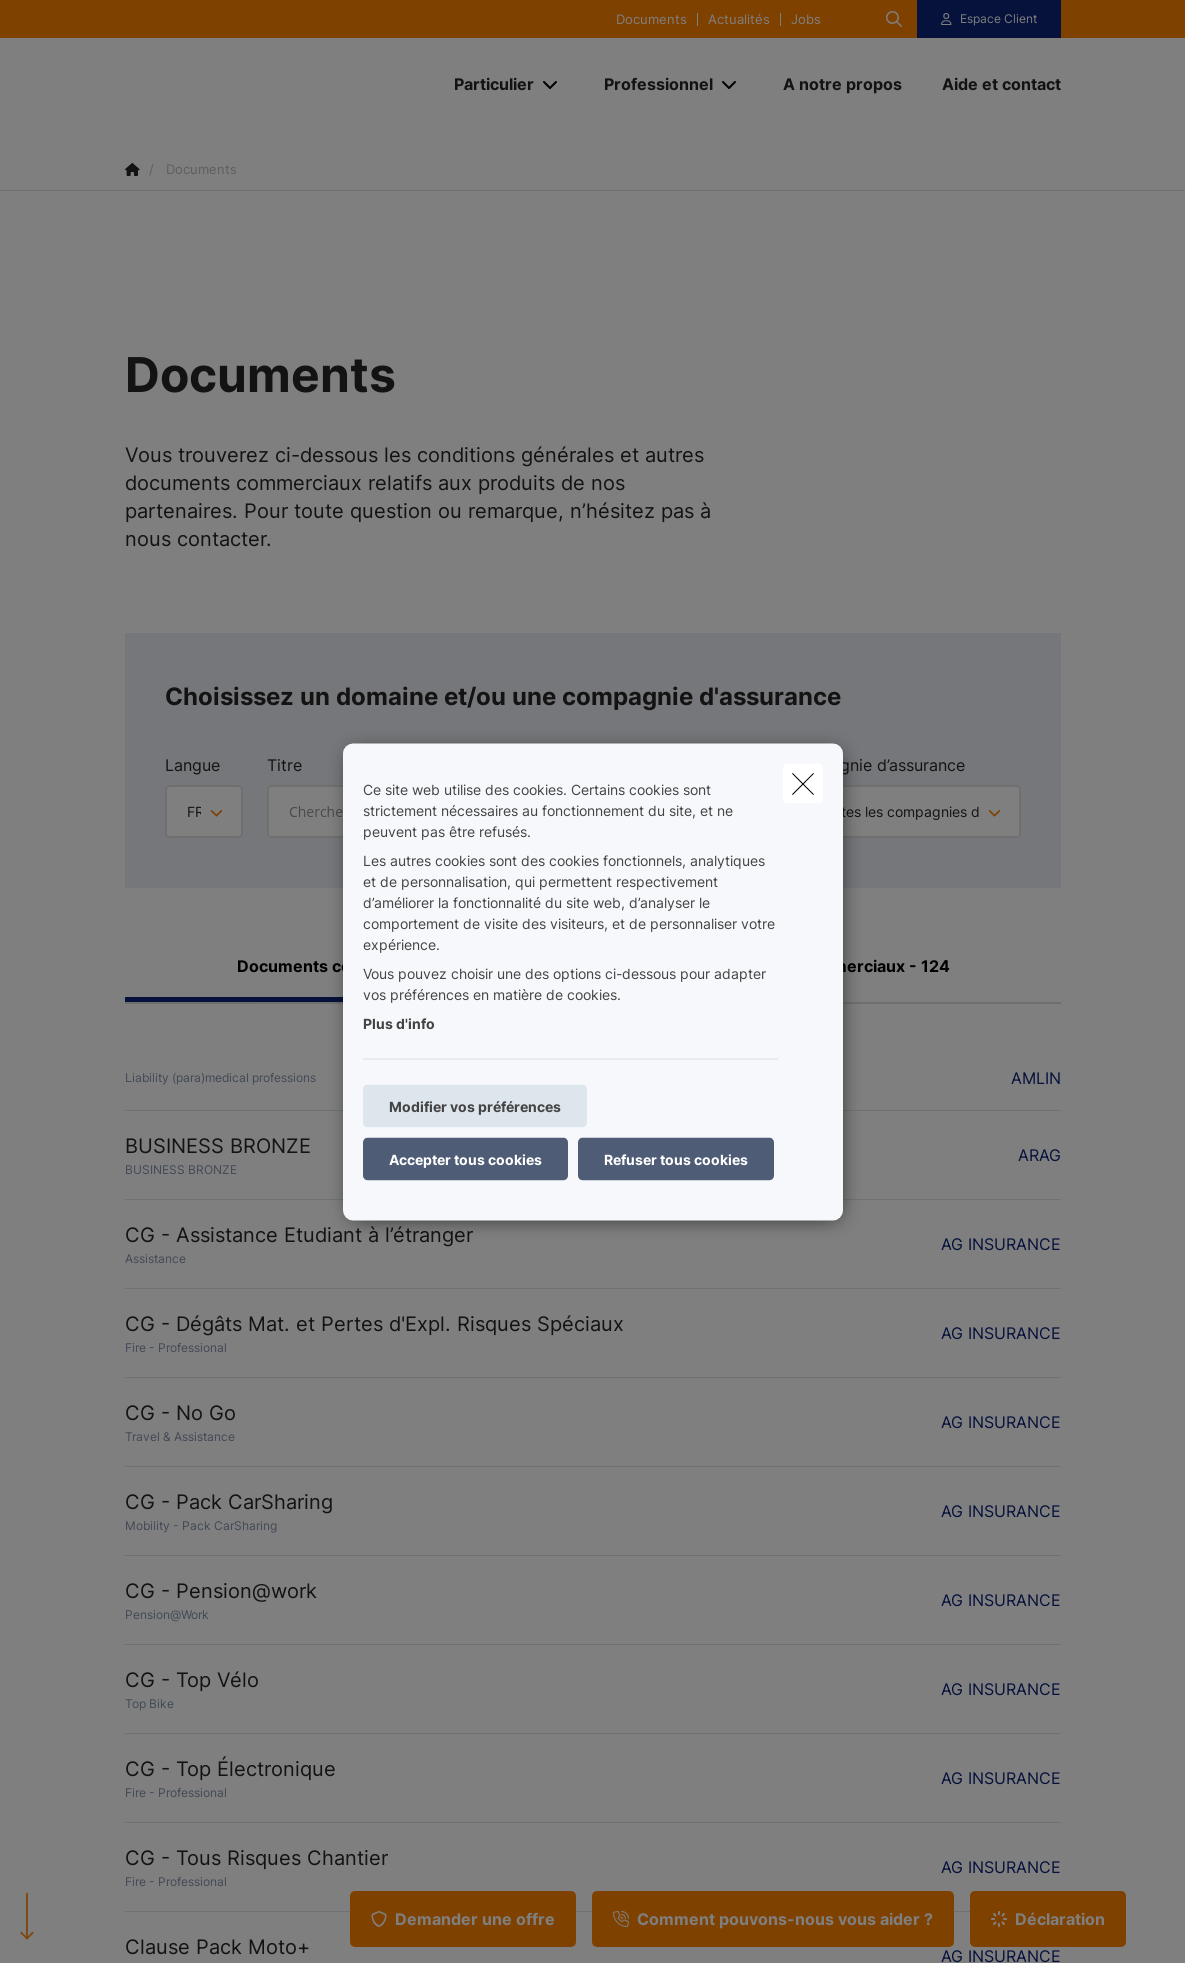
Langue (192, 765)
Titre (284, 765)
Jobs (806, 19)
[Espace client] (989, 19)
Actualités (739, 19)
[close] (803, 783)
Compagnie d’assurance (875, 765)
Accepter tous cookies (465, 1158)
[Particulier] (486, 84)
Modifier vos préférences (475, 1105)
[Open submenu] (551, 84)
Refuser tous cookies (676, 1158)
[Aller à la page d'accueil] (275, 84)
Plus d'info (399, 1022)
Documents (651, 19)
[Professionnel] (651, 84)
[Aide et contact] (991, 84)
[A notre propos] (842, 84)
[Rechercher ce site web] (894, 19)
